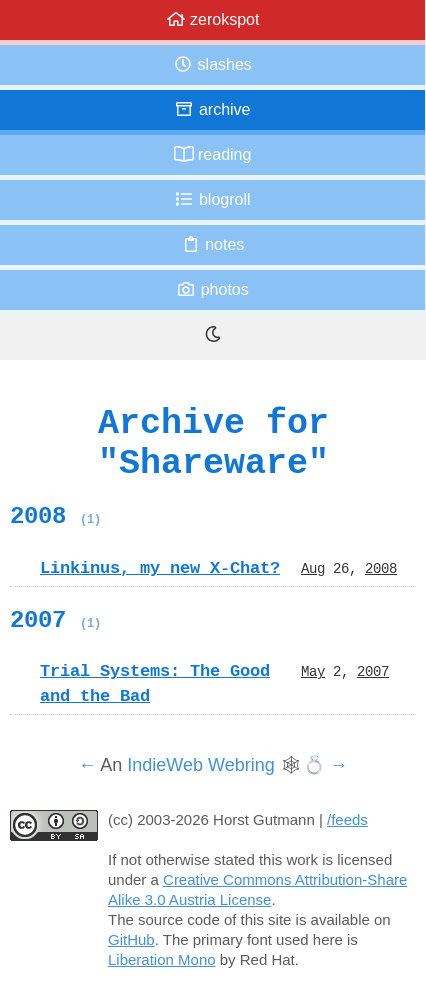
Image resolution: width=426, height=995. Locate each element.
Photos (212, 289)
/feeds (347, 819)
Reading (213, 154)
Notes (213, 244)
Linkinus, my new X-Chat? (160, 568)
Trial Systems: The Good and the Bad (155, 683)
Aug (313, 568)
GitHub (131, 939)
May (313, 671)
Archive (212, 109)
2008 (55, 516)
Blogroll (212, 199)
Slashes (212, 64)
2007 (55, 620)
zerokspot (213, 19)
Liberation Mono (162, 959)
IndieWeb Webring (200, 765)
